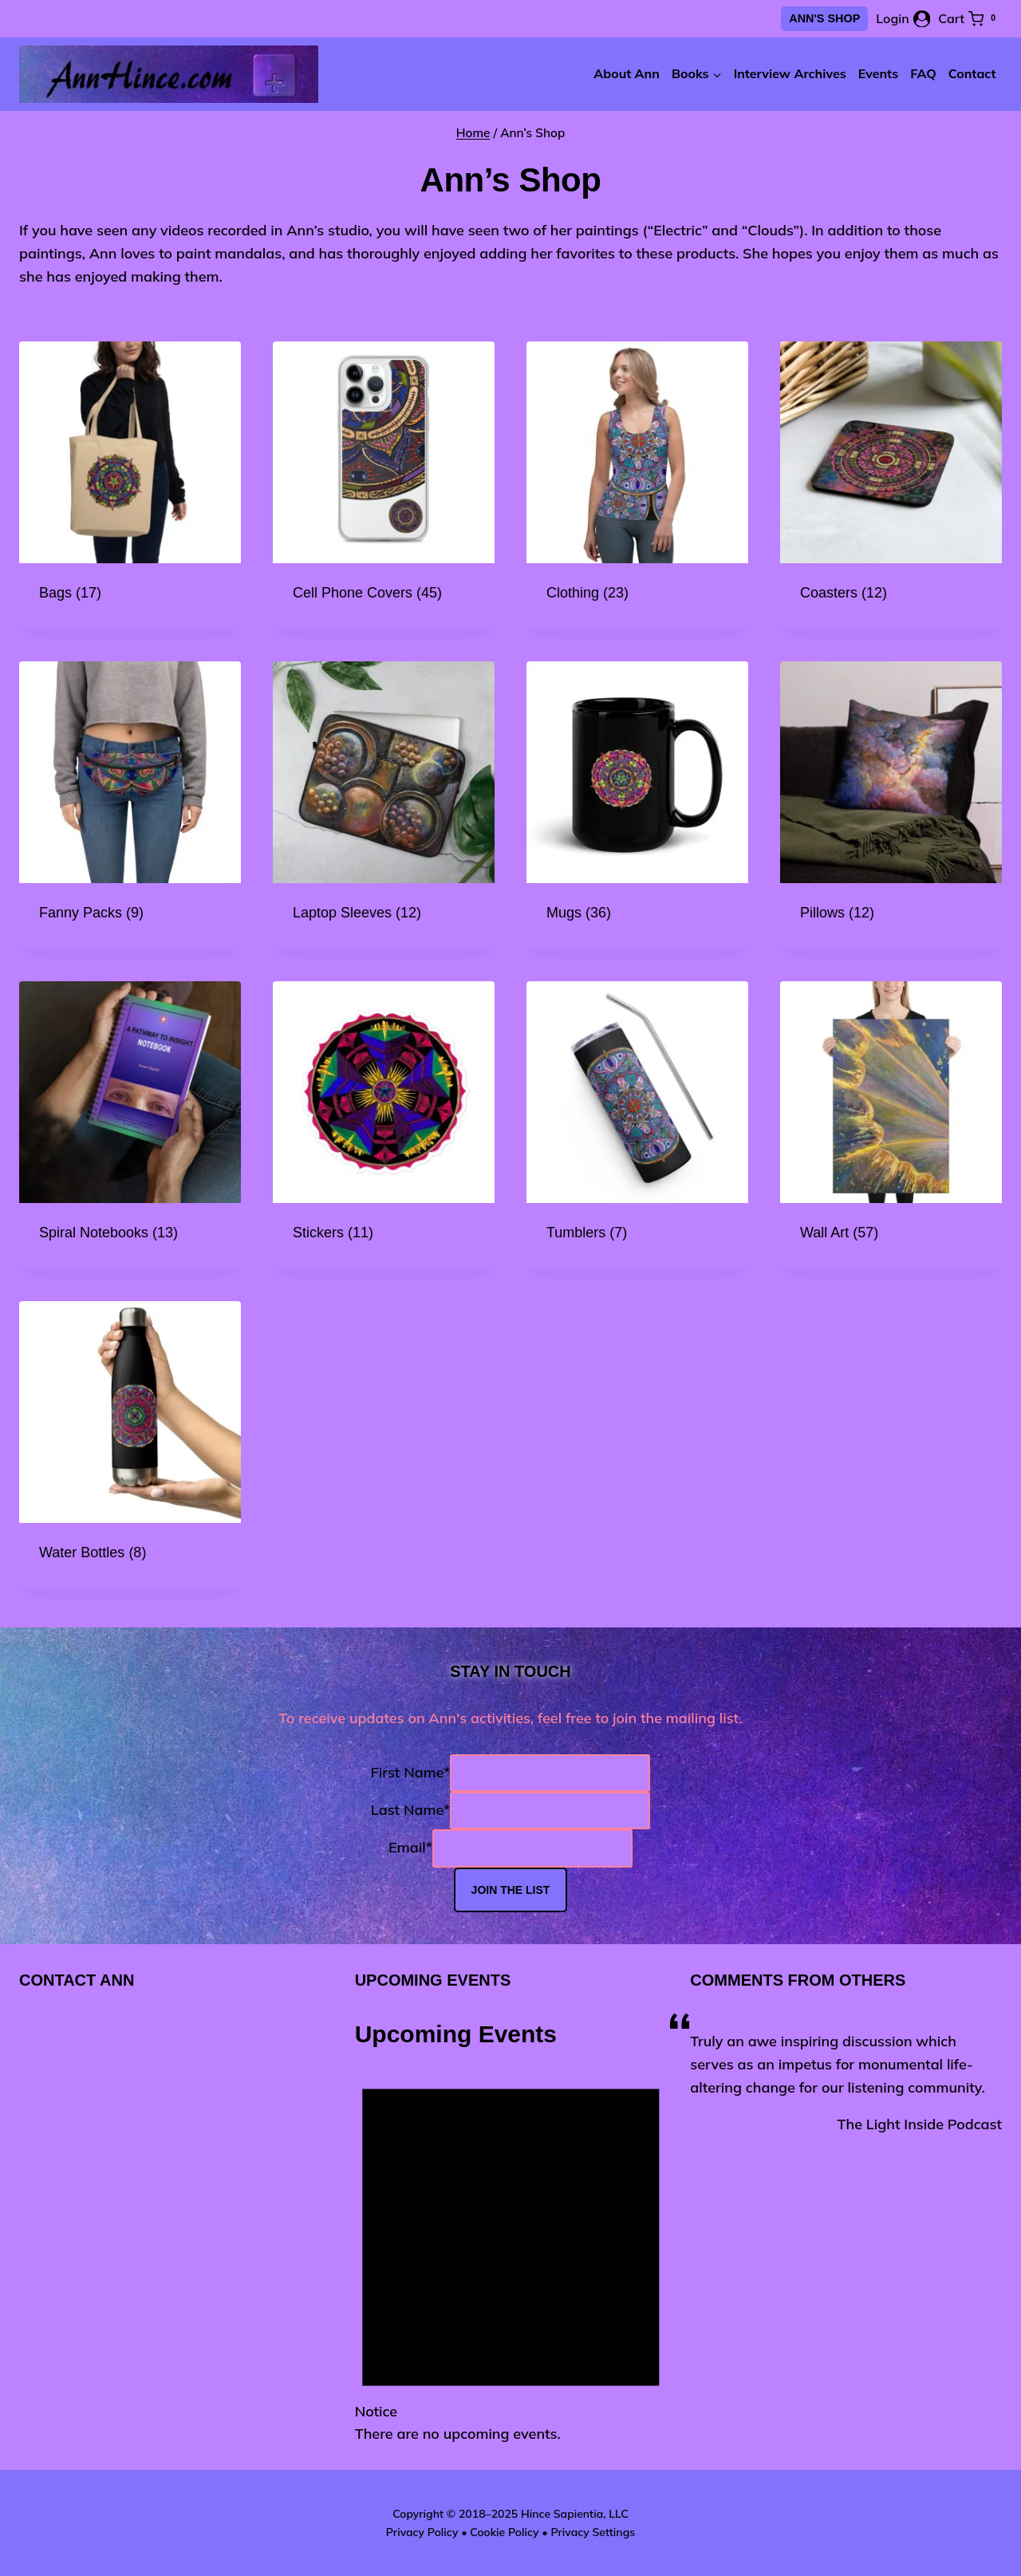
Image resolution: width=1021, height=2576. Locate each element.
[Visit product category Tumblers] (637, 1125)
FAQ (923, 73)
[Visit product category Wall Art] (891, 1125)
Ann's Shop (824, 18)
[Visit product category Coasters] (891, 485)
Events (878, 73)
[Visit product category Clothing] (637, 485)
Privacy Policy (422, 2532)
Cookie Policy (504, 2532)
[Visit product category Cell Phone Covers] (384, 485)
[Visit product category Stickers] (384, 1125)
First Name (411, 1772)
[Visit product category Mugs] (637, 805)
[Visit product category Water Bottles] (130, 1445)
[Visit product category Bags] (130, 485)
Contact (972, 73)
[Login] (903, 18)
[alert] (511, 2249)
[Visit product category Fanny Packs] (130, 805)
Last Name (410, 1810)
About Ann (626, 73)
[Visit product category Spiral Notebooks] (130, 1125)
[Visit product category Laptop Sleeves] (384, 805)
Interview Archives (790, 73)
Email (410, 1848)
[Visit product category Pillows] (891, 805)
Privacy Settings (592, 2532)
